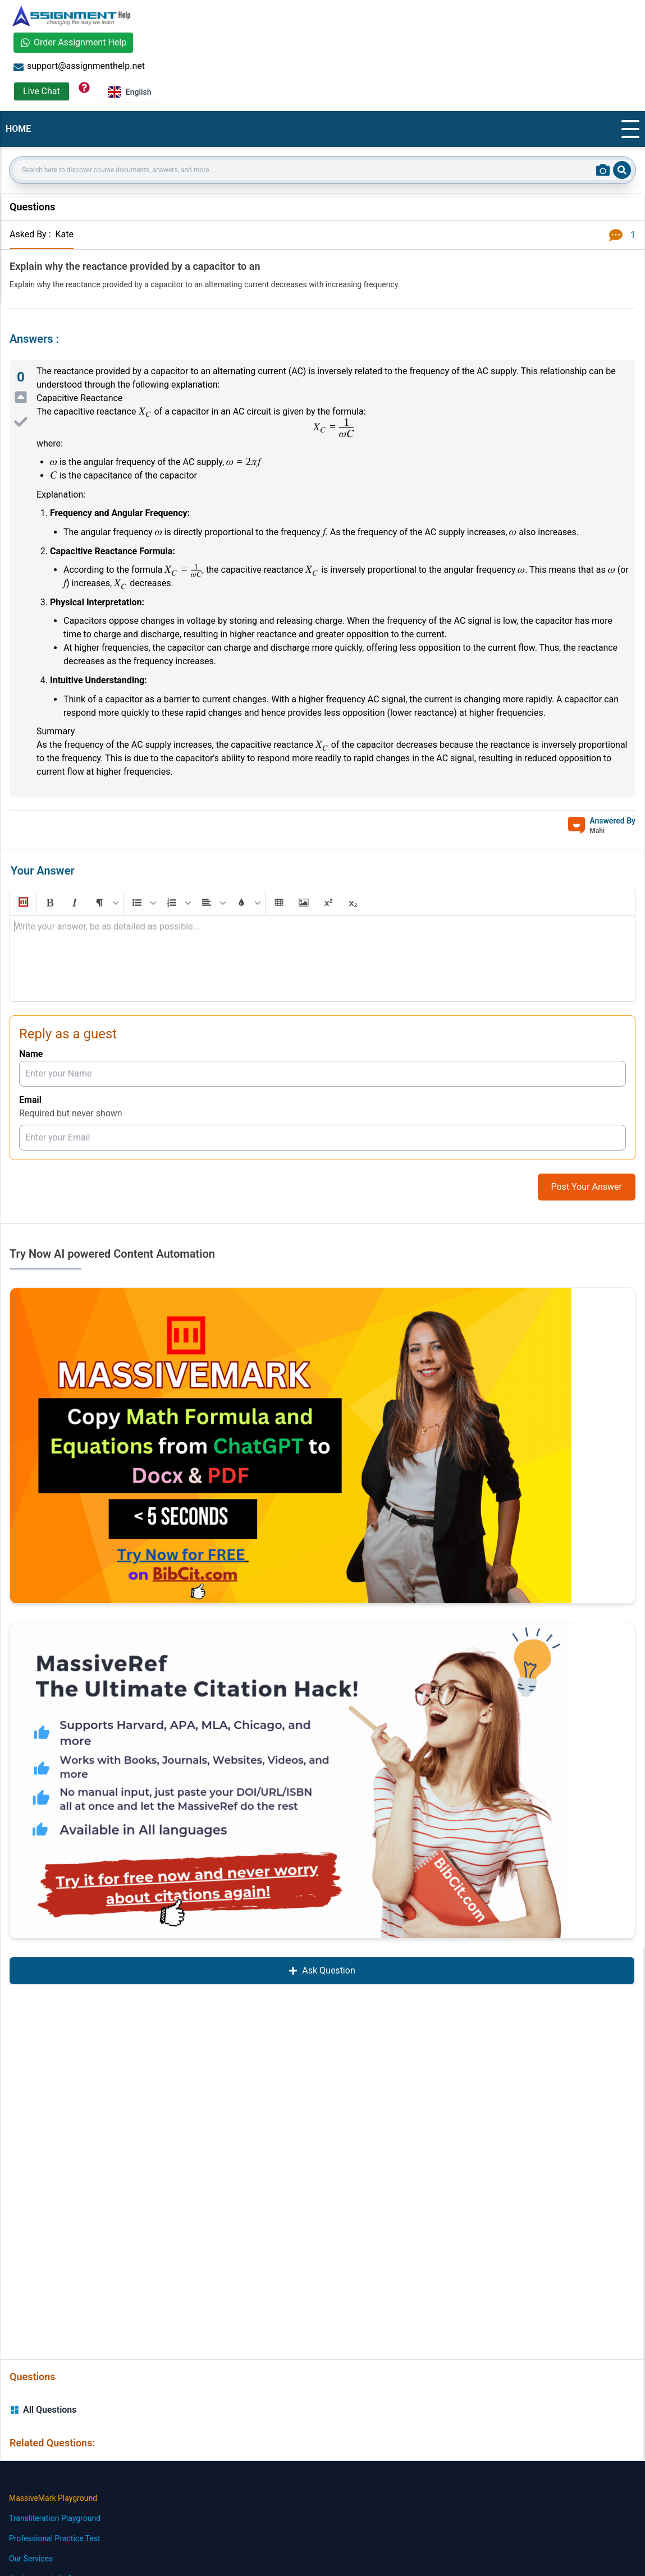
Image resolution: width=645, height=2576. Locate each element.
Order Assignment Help (73, 42)
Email (30, 1099)
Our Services (31, 2558)
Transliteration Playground (54, 2518)
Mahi (597, 831)
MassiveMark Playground (53, 2498)
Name (31, 1053)
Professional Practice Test (54, 2538)
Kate (64, 234)
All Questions (43, 2409)
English (130, 92)
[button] (22, 902)
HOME (18, 128)
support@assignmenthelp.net (79, 66)
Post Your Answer (586, 1186)
